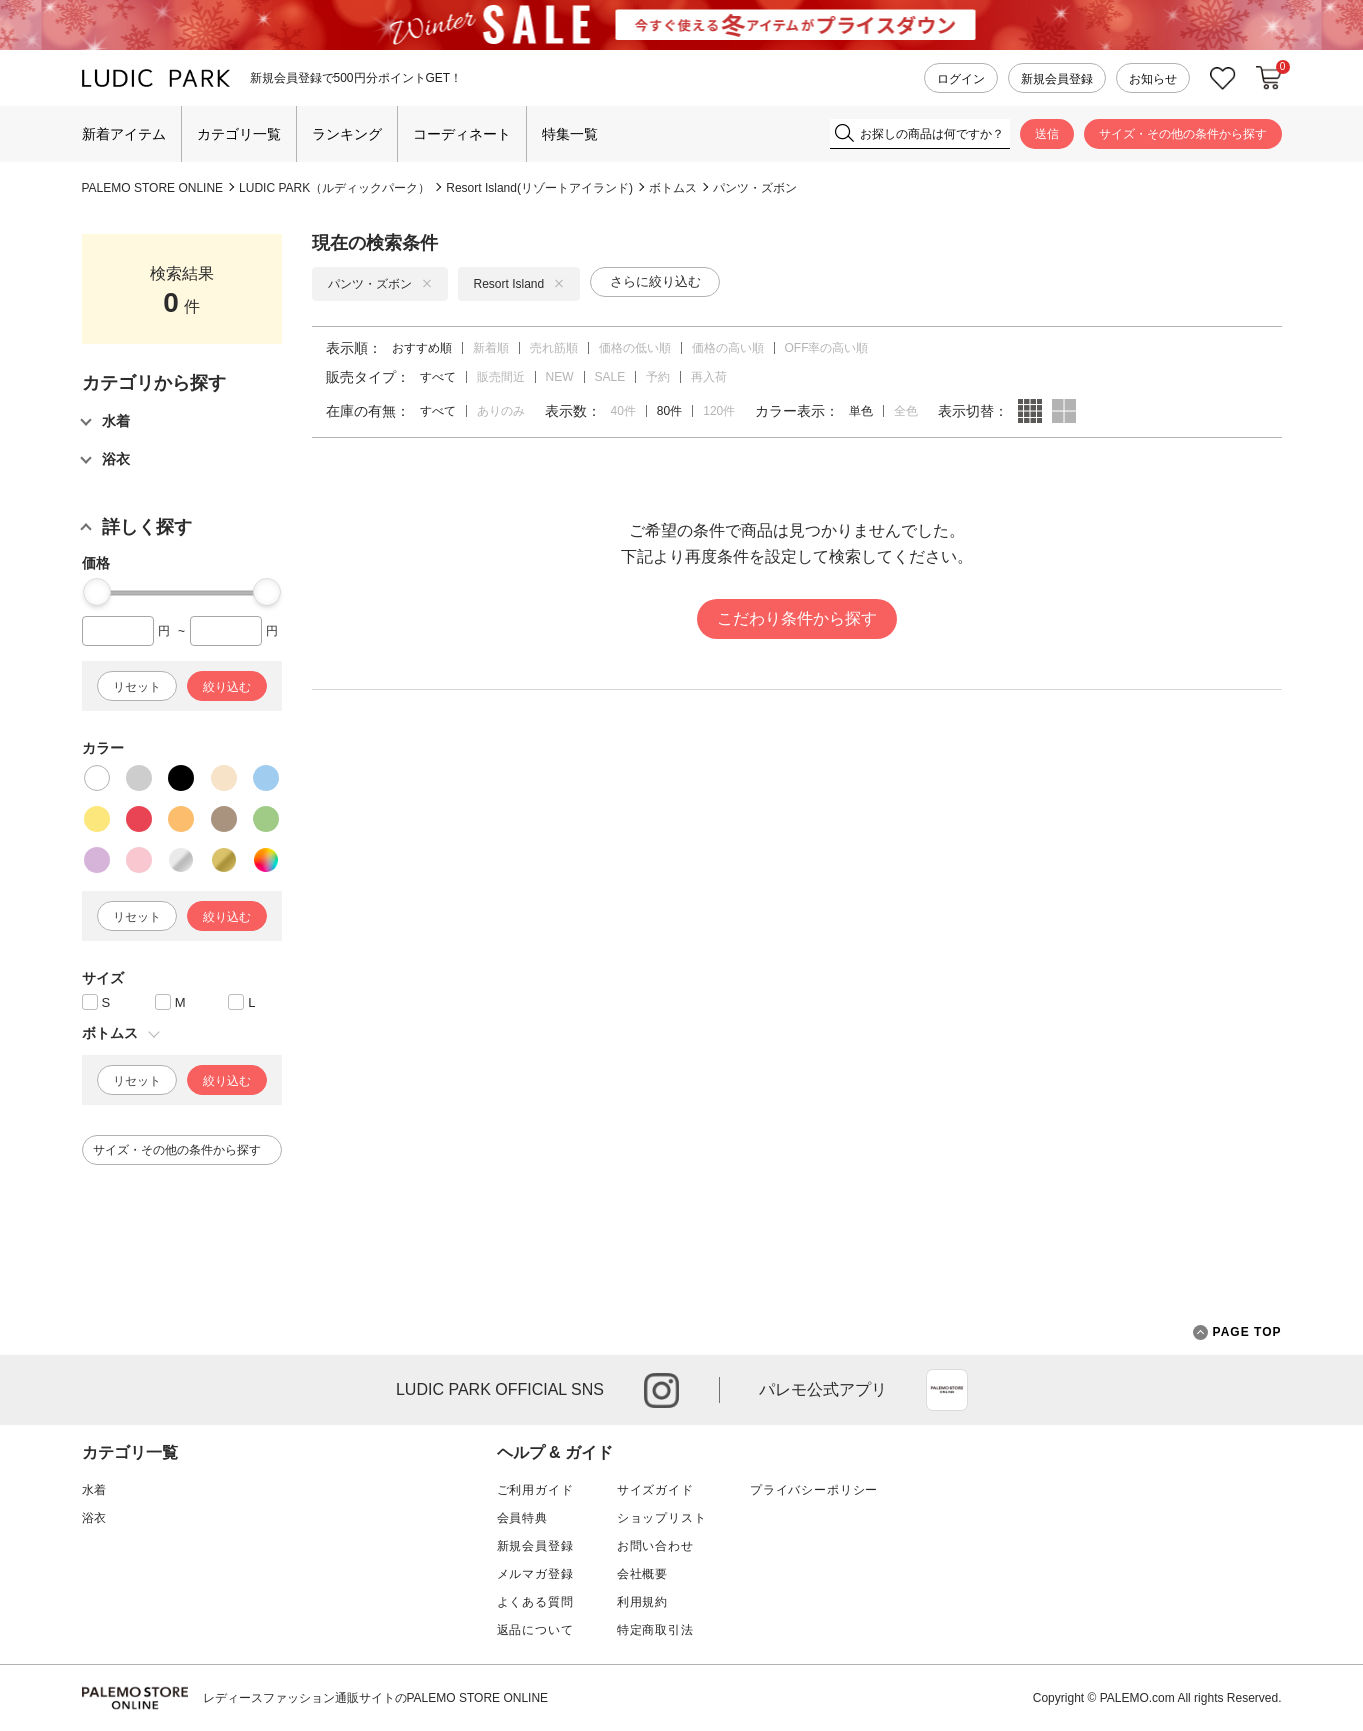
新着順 (491, 348)
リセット (137, 687)
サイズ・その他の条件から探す (1183, 134)
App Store (947, 1390)
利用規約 (642, 1602)
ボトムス (673, 188)
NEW (560, 377)
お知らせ (1153, 79)
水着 (95, 1490)
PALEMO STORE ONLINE (153, 188)
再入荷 (709, 377)
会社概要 (642, 1574)
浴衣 (95, 1518)
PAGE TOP (1237, 1332)
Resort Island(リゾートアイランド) (539, 188)
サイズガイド (655, 1490)
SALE (610, 377)
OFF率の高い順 (827, 348)
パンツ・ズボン (755, 188)
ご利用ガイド (535, 1490)
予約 (658, 377)
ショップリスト (662, 1518)
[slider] (97, 592)
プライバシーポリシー (814, 1490)
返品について (535, 1630)
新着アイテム (124, 134)
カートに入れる (1269, 78)
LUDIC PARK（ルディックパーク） (334, 188)
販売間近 (501, 377)
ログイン (961, 79)
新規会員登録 (1057, 79)
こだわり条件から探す (797, 618)
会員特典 (522, 1518)
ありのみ (501, 411)
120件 (719, 411)
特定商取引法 (655, 1630)
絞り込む (227, 687)
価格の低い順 (635, 348)
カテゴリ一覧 (239, 134)
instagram (661, 1390)
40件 (623, 411)
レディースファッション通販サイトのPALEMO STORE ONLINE (376, 1698)
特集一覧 (570, 134)
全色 (906, 411)
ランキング (347, 134)
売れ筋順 (554, 348)
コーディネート (462, 134)
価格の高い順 (728, 348)
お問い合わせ (655, 1546)
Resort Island (519, 284)
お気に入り (1223, 78)
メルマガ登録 (535, 1574)
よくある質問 (535, 1602)
